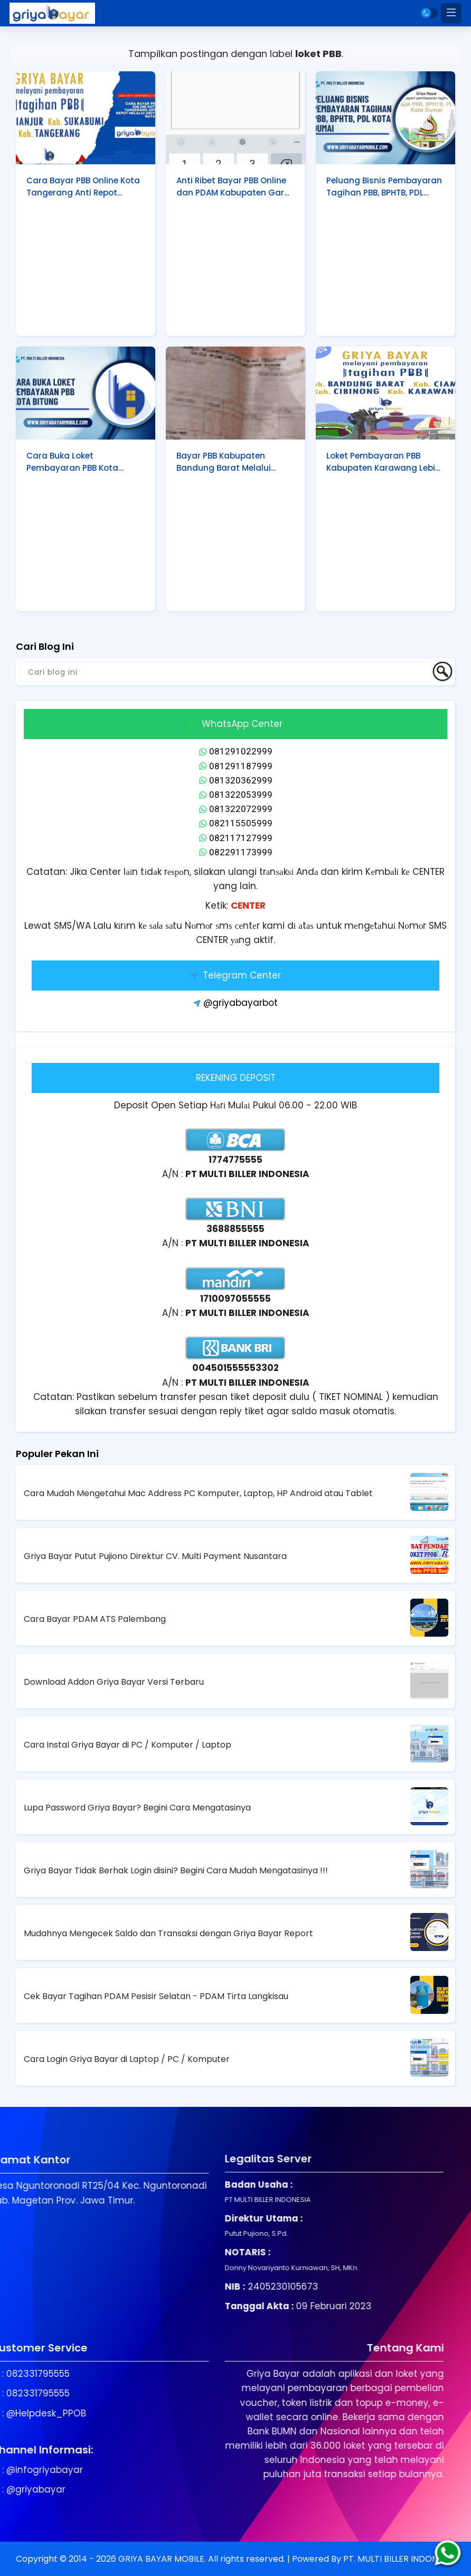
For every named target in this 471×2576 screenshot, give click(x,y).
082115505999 (235, 823)
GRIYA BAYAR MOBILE (161, 2559)
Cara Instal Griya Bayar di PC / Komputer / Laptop (127, 1745)
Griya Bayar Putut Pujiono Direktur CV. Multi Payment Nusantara (155, 1556)
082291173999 (235, 852)
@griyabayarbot (235, 1002)
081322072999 (235, 809)
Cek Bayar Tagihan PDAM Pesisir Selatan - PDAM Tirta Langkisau (156, 1996)
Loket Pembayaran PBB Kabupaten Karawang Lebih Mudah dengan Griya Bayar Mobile (383, 462)
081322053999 (235, 794)
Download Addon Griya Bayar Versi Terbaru (114, 1682)
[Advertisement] (85, 270)
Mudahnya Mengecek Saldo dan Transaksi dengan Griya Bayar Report (168, 1933)
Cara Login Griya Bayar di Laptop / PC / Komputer (127, 2059)
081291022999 (235, 751)
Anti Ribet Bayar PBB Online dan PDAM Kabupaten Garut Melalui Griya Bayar (234, 187)
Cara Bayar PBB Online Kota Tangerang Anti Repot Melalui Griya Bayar (83, 187)
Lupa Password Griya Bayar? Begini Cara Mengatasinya (137, 1808)
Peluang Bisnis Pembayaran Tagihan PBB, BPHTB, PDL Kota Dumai (384, 187)
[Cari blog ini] (225, 672)
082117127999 (235, 838)
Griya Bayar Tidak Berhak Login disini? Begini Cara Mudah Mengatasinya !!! (176, 1870)
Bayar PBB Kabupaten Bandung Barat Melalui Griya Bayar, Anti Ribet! (223, 462)
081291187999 (235, 766)
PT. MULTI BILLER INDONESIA (399, 2559)
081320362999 (235, 780)
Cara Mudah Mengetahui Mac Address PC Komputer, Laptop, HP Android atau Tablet (198, 1493)
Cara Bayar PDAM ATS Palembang (95, 1619)
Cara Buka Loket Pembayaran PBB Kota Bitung (72, 462)
